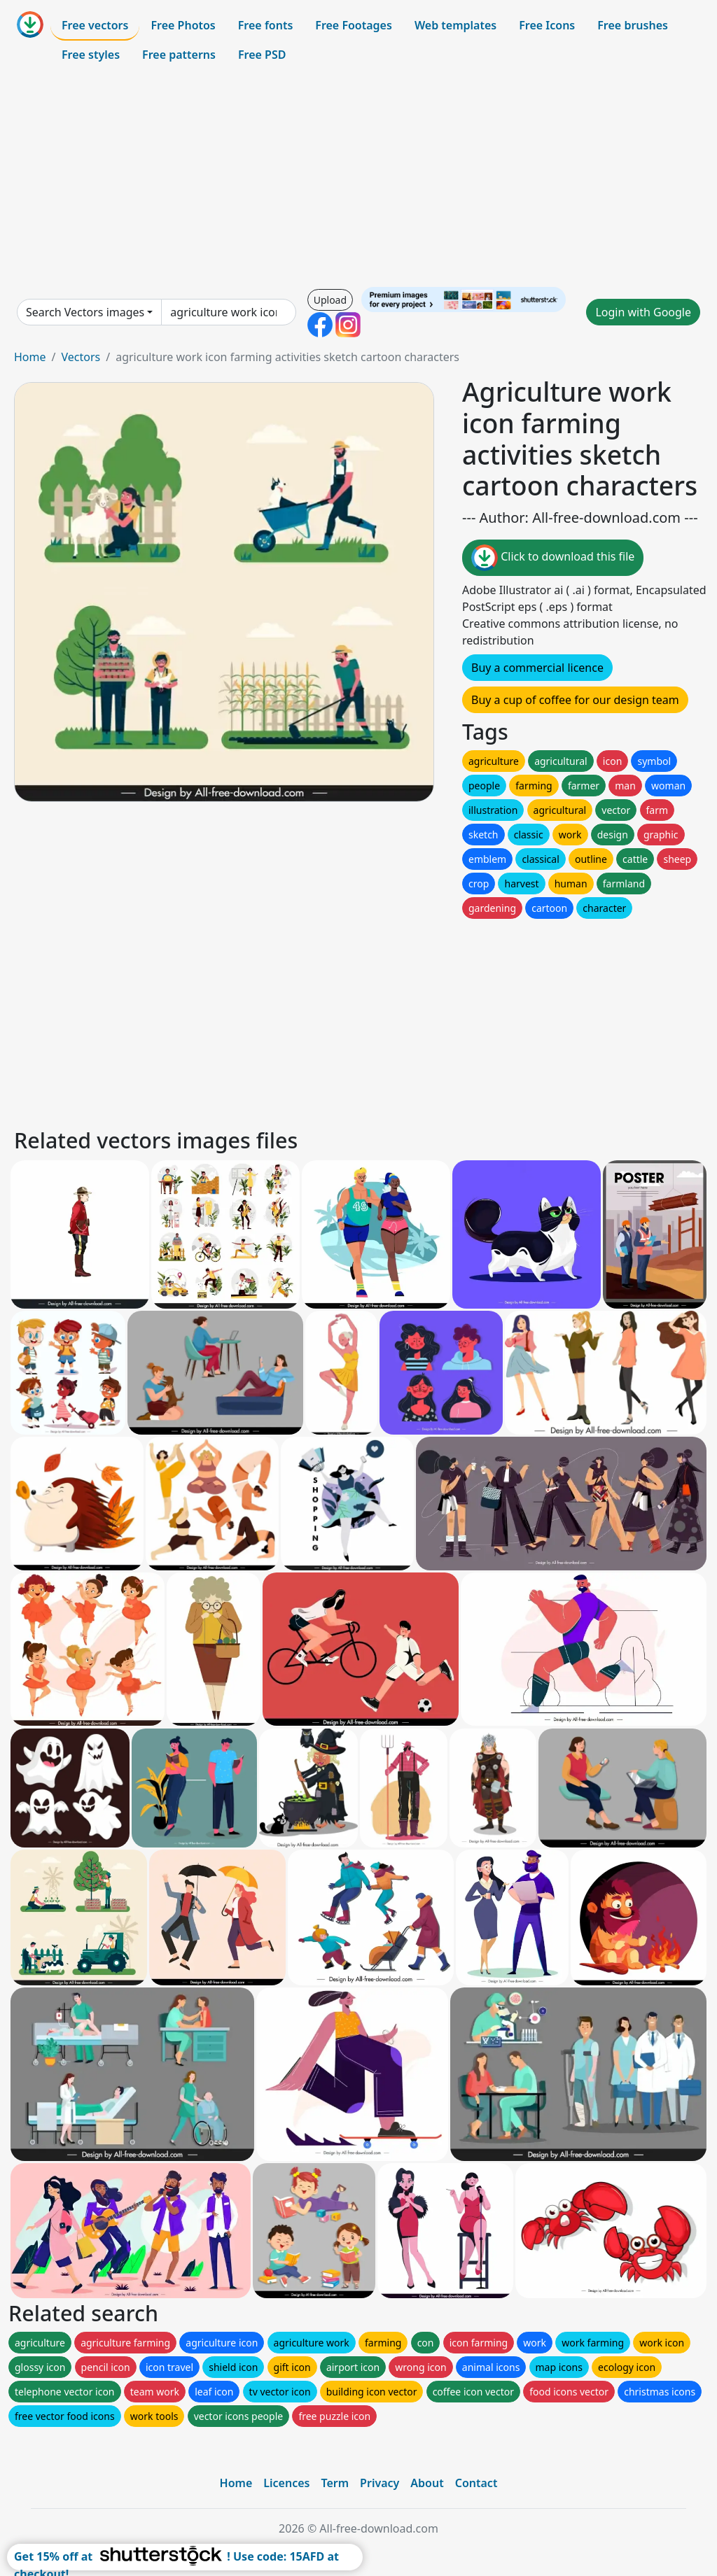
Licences (286, 2483)
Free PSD (262, 54)
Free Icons (547, 25)
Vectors (80, 357)
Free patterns (179, 54)
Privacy (379, 2483)
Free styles (91, 54)
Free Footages (353, 25)
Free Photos (183, 25)
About (426, 2483)
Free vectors (95, 25)
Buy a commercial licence (537, 667)
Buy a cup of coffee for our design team (575, 700)
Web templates (455, 25)
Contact (476, 2483)
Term (335, 2483)
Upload (330, 300)
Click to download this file (552, 557)
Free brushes (632, 25)
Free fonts (265, 25)
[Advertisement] (358, 178)
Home (30, 357)
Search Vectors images (85, 312)
